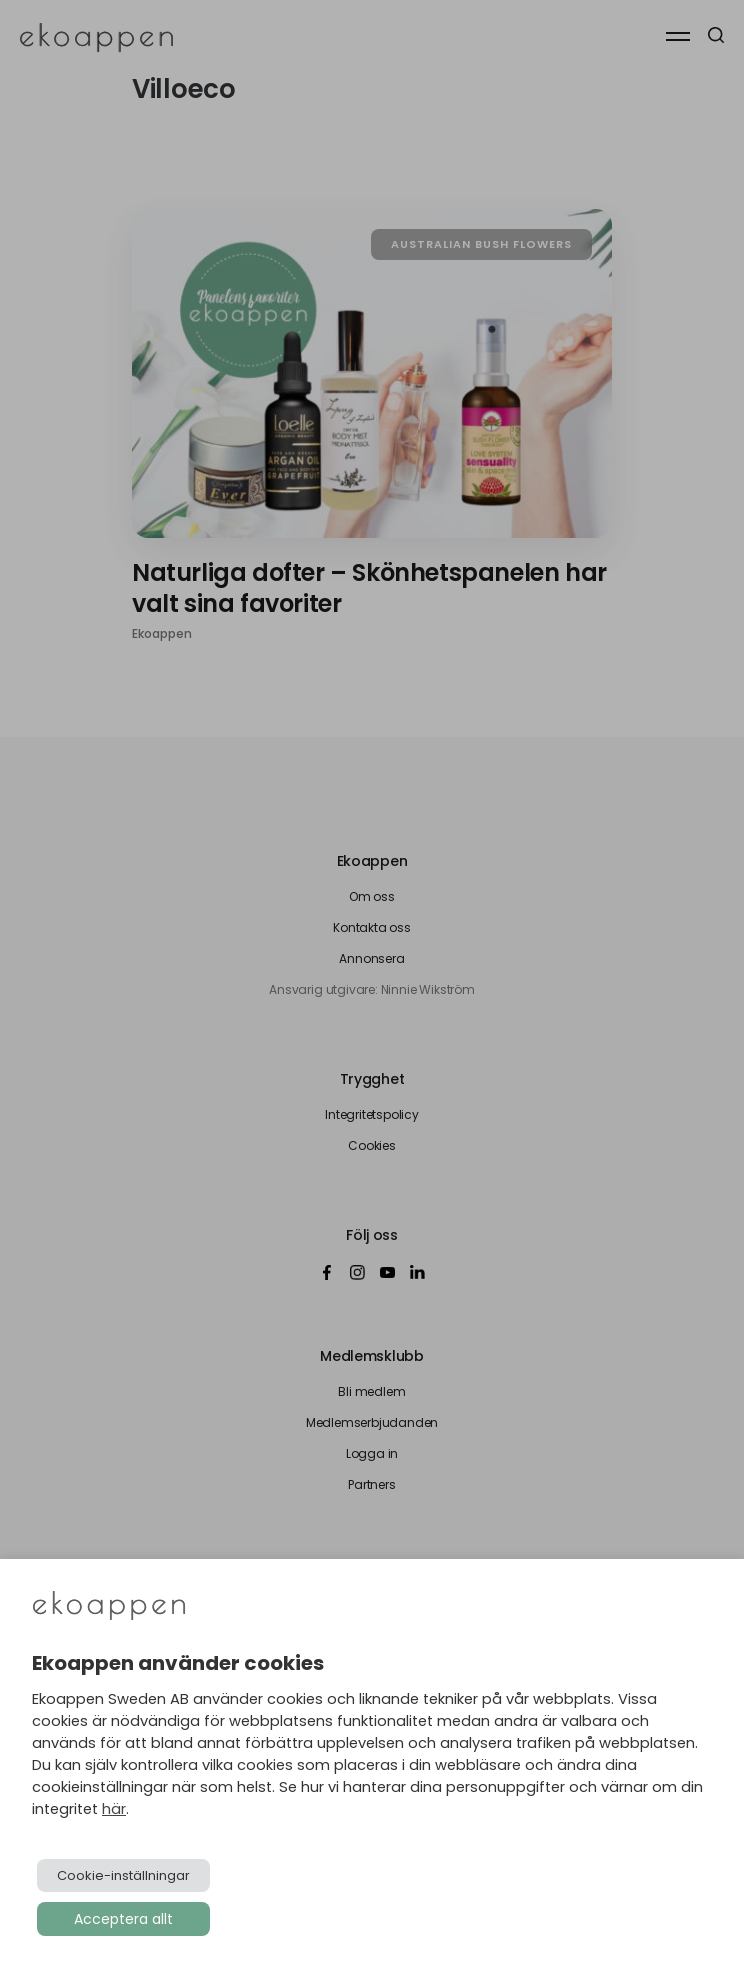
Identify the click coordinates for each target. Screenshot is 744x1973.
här (114, 1809)
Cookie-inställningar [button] (123, 1875)
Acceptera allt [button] (123, 1919)
